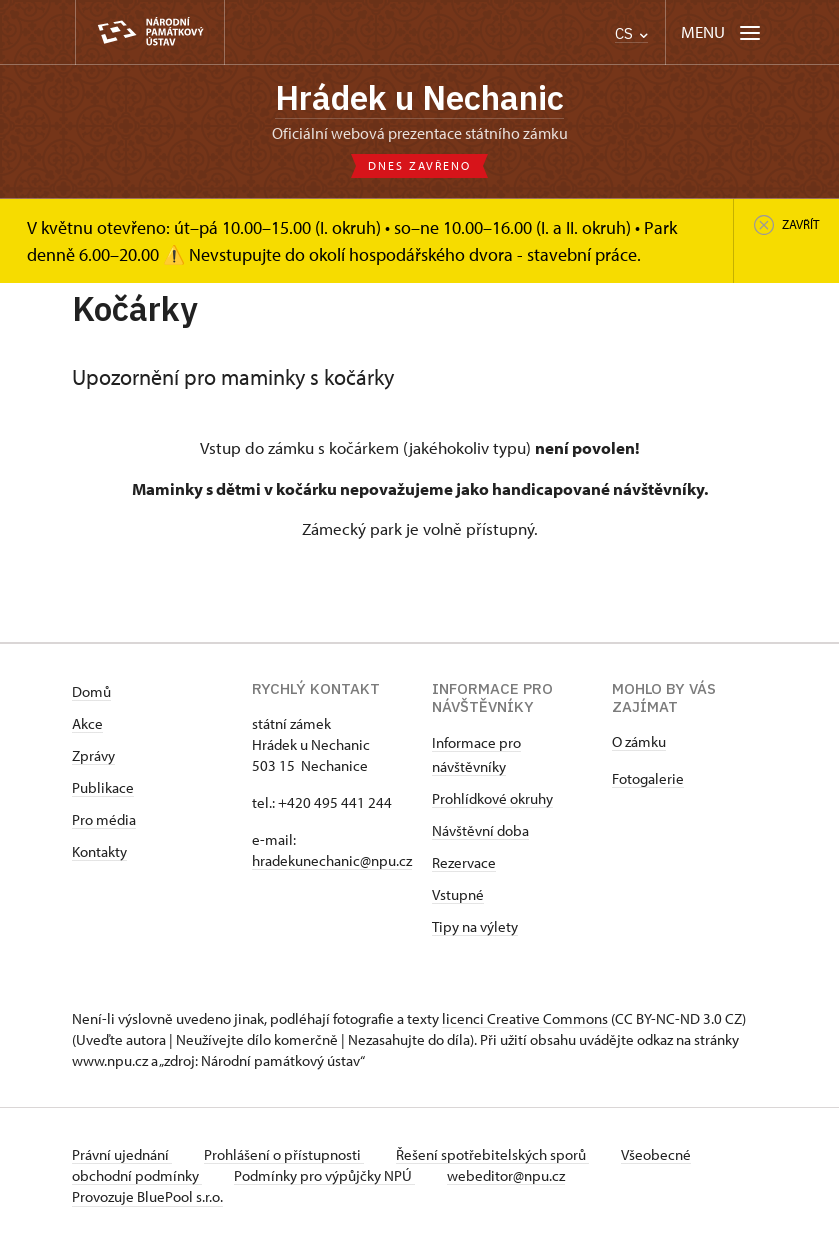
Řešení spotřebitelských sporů (492, 1154)
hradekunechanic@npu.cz (332, 860)
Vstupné (458, 894)
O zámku (639, 741)
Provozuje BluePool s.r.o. (147, 1196)
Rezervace (464, 862)
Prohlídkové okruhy (492, 798)
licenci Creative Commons (525, 1018)
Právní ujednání (122, 1154)
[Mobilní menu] (722, 32)
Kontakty (99, 851)
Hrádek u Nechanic (419, 97)
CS (631, 33)
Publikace (103, 787)
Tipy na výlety (475, 926)
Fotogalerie (648, 778)
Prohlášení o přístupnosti (284, 1154)
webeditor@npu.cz (506, 1175)
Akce (87, 723)
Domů (91, 691)
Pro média (104, 819)
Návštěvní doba (480, 830)
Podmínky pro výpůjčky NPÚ (324, 1175)
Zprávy (93, 755)
